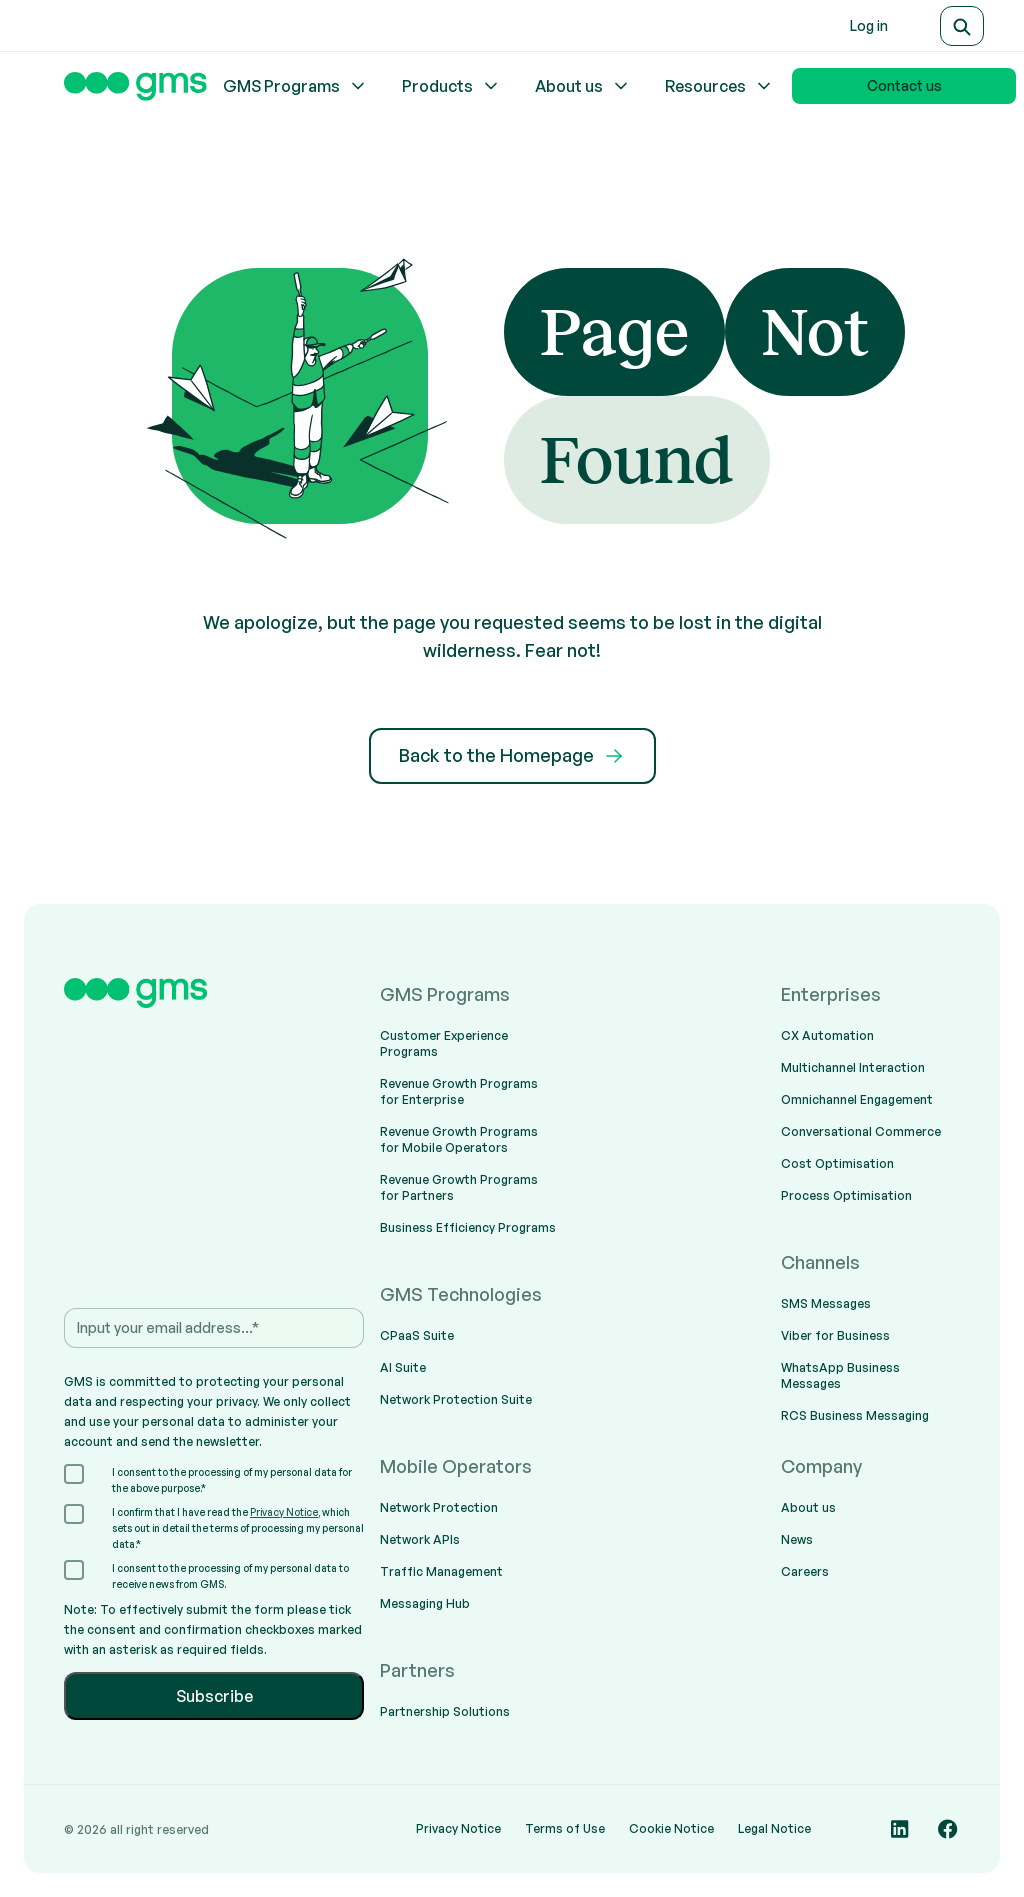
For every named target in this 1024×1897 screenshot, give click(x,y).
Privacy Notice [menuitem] (458, 1828)
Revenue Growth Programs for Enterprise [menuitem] (459, 1091)
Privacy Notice (284, 1512)
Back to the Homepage (512, 756)
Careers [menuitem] (805, 1571)
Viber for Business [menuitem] (835, 1335)
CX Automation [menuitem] (827, 1035)
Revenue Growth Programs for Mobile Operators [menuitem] (459, 1139)
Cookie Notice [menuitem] (671, 1828)
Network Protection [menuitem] (439, 1507)
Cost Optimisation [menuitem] (837, 1163)
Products (451, 86)
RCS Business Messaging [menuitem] (855, 1415)
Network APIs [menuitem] (420, 1539)
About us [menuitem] (808, 1507)
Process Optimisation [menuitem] (846, 1195)
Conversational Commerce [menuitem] (861, 1131)
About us (583, 86)
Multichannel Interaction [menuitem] (853, 1067)
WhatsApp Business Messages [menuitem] (840, 1375)
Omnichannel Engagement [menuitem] (857, 1099)
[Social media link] (900, 1829)
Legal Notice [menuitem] (774, 1828)
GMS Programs (295, 86)
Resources (719, 86)
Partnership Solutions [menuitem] (445, 1711)
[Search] (962, 26)
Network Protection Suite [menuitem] (456, 1399)
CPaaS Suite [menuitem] (417, 1335)
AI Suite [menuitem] (403, 1367)
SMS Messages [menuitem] (826, 1303)
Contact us (904, 85)
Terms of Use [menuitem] (565, 1828)
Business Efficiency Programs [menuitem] (468, 1227)
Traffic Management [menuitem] (441, 1571)
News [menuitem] (797, 1539)
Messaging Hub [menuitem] (425, 1603)
